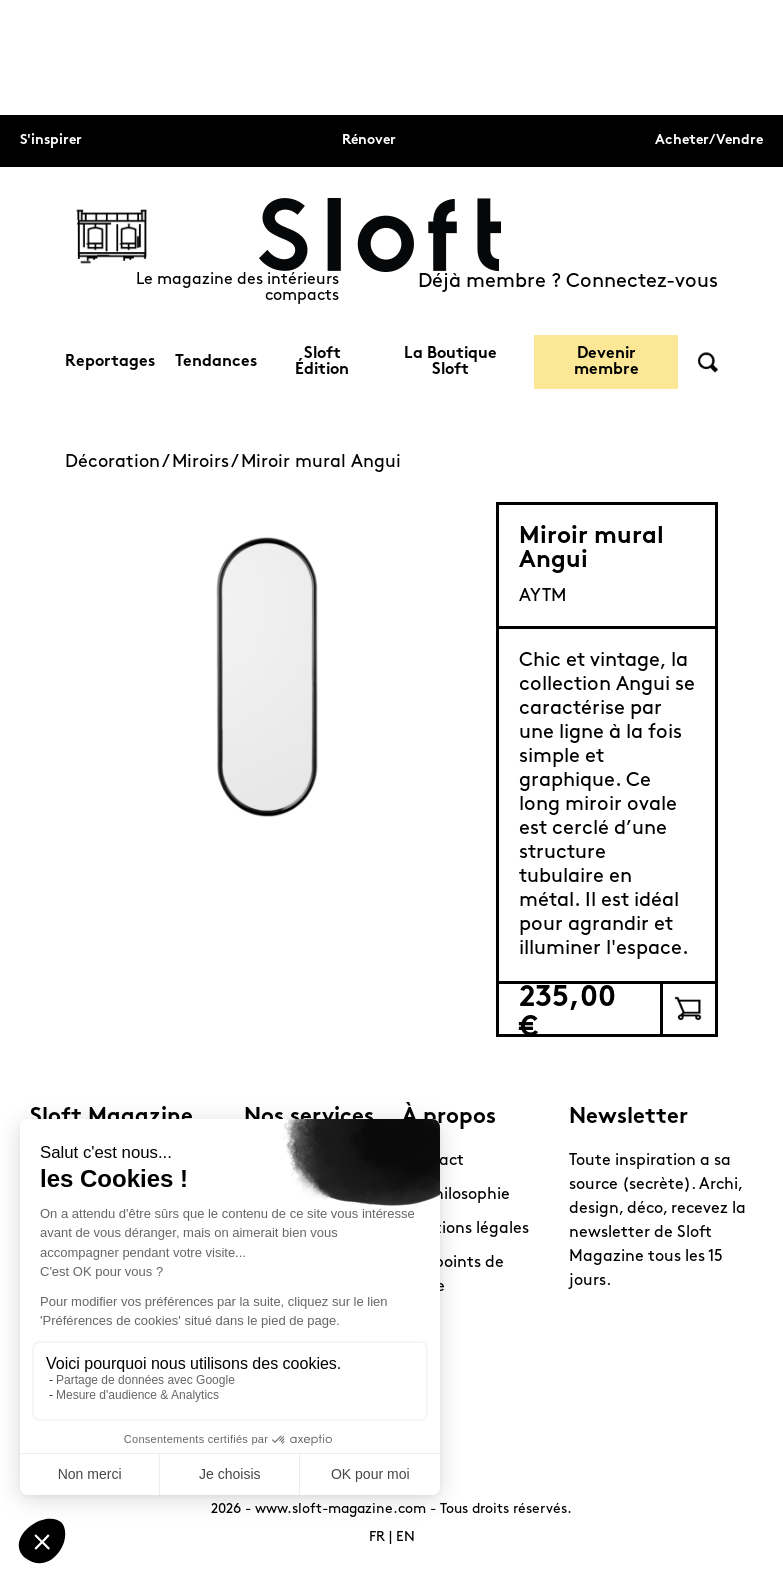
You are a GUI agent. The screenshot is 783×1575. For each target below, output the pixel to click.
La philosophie (456, 1195)
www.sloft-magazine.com (340, 1509)
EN (405, 1537)
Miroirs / (206, 462)
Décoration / (118, 462)
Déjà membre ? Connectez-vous (568, 282)
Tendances (216, 362)
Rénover (369, 140)
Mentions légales (465, 1229)
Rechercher (708, 362)
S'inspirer (51, 140)
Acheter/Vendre (709, 140)
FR (377, 1537)
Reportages (110, 362)
